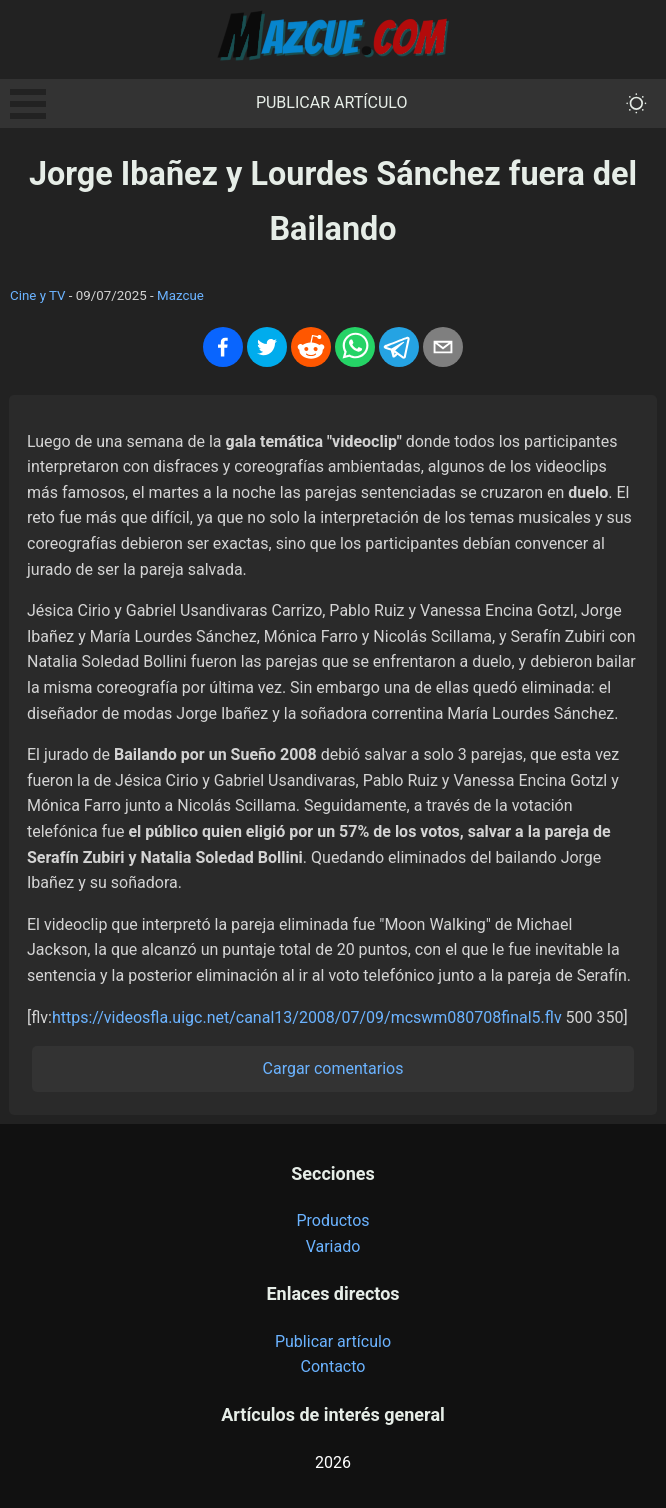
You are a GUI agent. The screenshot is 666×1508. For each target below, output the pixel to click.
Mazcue (180, 295)
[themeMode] (636, 103)
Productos (332, 1220)
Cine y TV (38, 295)
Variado (333, 1246)
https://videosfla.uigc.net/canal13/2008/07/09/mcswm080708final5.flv (307, 1017)
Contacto (333, 1366)
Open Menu (28, 104)
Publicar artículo (332, 102)
